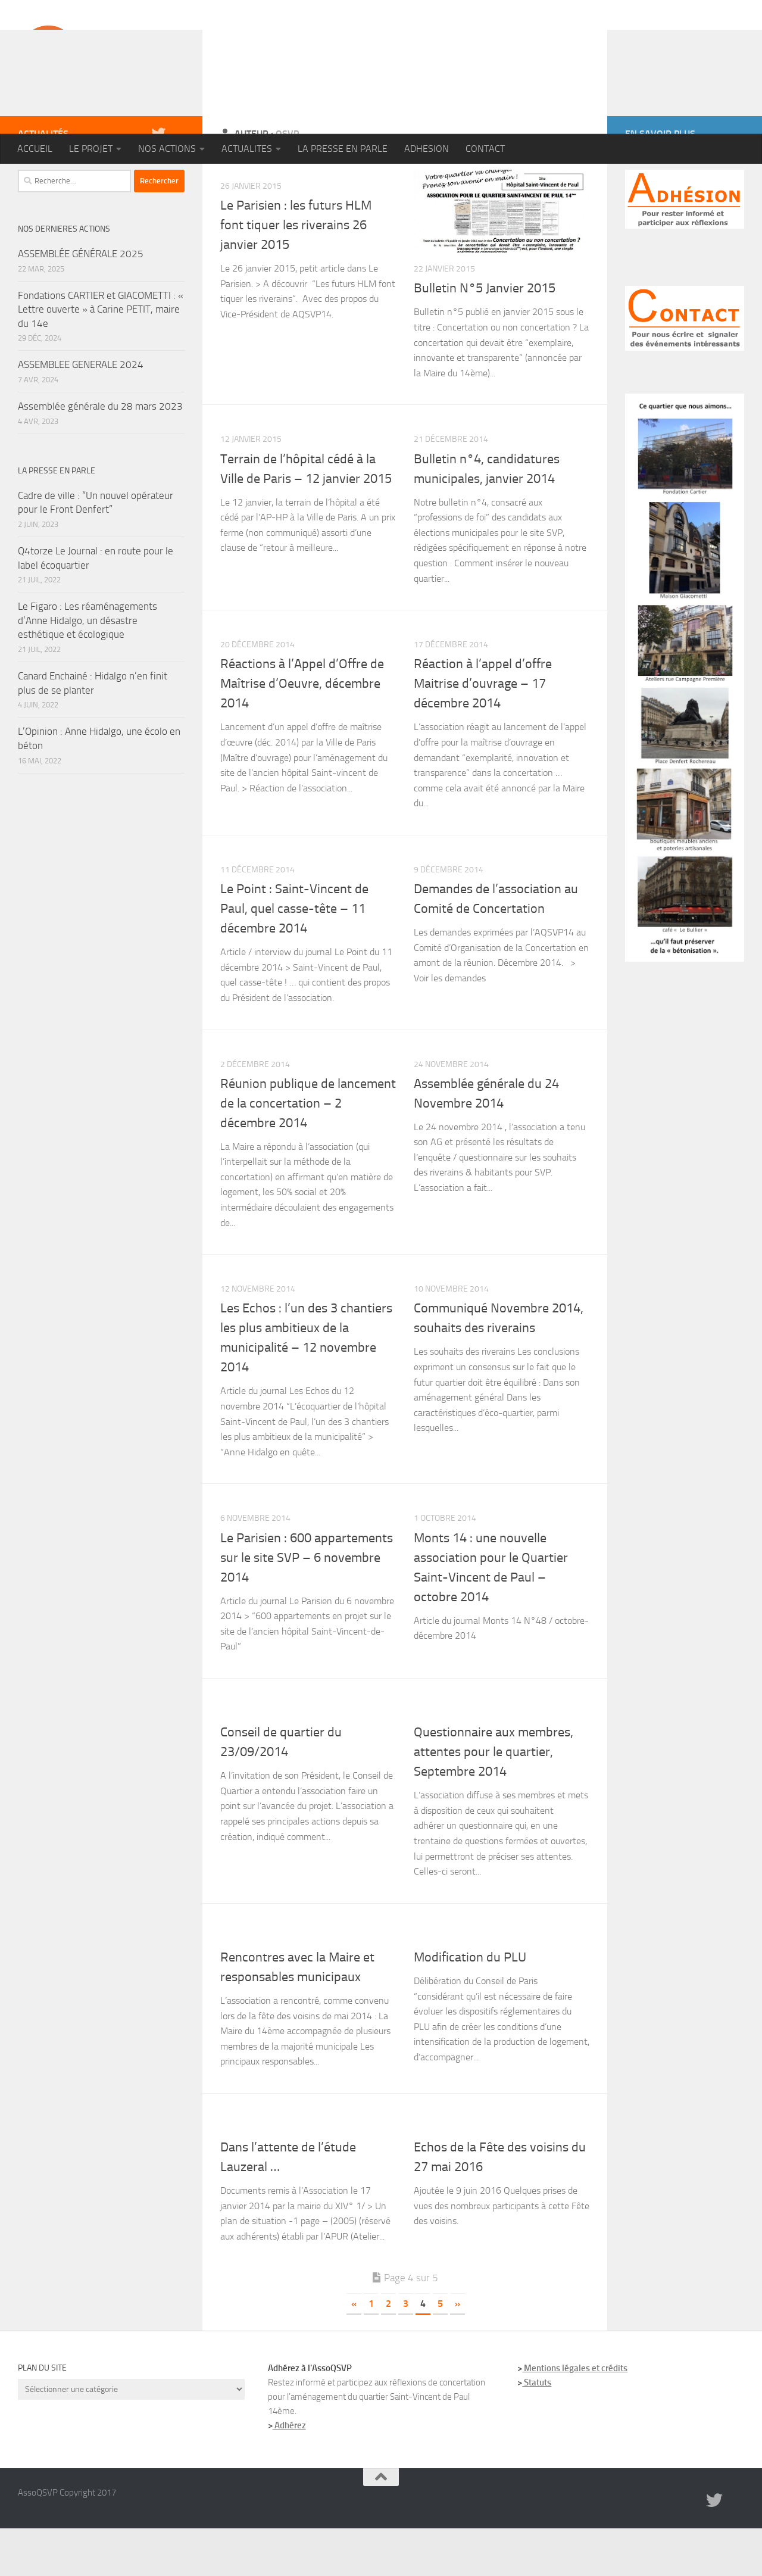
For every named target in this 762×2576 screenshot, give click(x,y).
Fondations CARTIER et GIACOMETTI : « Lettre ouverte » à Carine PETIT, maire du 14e (100, 357)
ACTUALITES (246, 148)
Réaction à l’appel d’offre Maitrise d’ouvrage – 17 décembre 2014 (483, 731)
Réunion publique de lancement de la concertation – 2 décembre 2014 (308, 1151)
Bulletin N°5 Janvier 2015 (484, 336)
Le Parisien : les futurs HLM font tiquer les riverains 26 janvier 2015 (295, 272)
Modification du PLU (470, 2005)
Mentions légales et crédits (574, 2415)
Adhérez (289, 2473)
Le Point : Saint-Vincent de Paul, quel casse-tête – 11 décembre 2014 (294, 956)
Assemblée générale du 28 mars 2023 (100, 454)
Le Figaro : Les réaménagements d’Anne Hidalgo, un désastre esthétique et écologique (87, 668)
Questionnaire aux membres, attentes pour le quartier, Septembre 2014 (493, 1799)
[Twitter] (158, 181)
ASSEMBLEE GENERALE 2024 (80, 412)
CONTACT (485, 148)
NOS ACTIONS (167, 148)
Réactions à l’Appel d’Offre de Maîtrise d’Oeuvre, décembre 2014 (302, 731)
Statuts (536, 2430)
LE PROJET (91, 148)
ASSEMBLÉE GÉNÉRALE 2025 (80, 301)
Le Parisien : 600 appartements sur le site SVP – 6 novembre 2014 (306, 1605)
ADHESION (426, 148)
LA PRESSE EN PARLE (343, 148)
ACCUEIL (34, 148)
